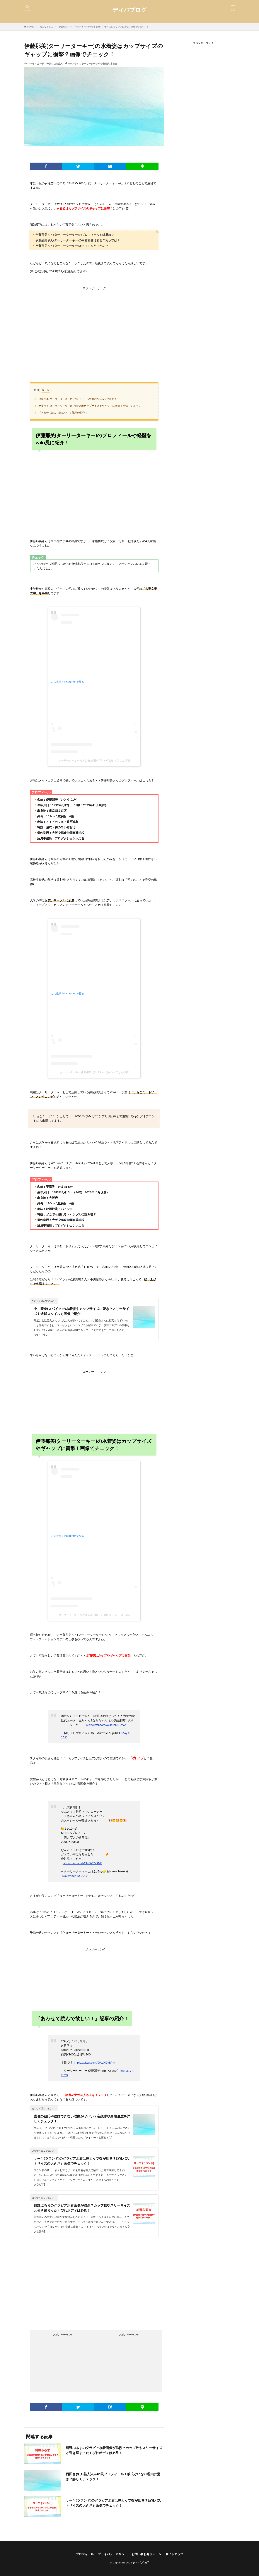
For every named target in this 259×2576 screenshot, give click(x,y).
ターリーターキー (91, 63)
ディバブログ (129, 9)
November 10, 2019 (74, 1875)
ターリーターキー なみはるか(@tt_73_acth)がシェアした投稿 (94, 760)
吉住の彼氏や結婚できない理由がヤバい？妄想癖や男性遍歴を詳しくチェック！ (82, 2118)
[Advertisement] (94, 330)
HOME (30, 26)
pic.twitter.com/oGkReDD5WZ (106, 1724)
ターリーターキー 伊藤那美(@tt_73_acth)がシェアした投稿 (94, 1072)
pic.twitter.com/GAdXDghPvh (96, 2062)
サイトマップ (174, 2554)
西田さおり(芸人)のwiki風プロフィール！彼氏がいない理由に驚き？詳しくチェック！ (113, 2476)
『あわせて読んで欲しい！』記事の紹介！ (60, 412)
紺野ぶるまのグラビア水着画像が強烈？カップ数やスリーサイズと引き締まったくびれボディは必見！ (82, 2207)
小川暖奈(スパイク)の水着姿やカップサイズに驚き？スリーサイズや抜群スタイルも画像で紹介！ (81, 1311)
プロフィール (85, 2554)
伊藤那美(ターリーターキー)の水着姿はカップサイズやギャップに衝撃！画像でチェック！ (88, 405)
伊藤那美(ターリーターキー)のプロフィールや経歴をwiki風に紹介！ (75, 398)
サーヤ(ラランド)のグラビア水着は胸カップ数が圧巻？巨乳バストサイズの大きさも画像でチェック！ (81, 2160)
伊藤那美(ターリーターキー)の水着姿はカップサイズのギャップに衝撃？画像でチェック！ (104, 26)
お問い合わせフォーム (146, 2554)
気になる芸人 (46, 26)
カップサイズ (74, 63)
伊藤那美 (104, 63)
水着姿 (113, 63)
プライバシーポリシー (112, 2554)
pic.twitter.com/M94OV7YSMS (82, 1863)
